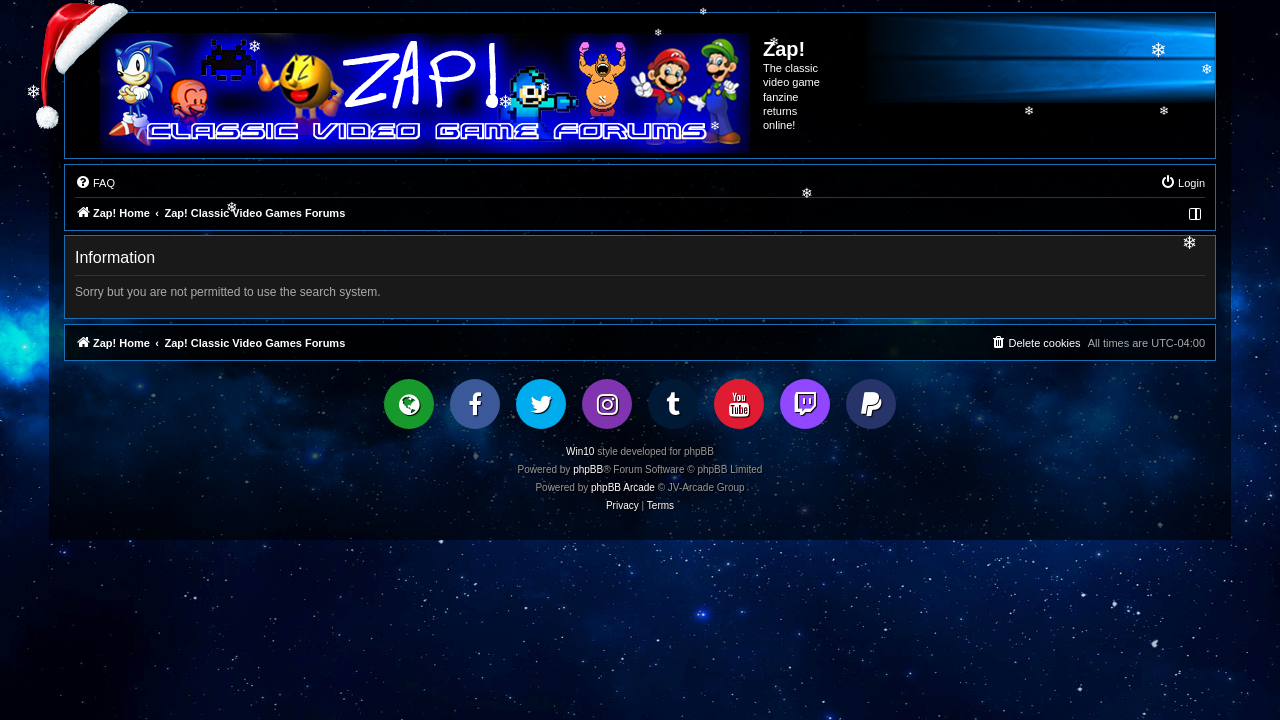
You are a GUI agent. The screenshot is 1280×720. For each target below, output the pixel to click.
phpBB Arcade (623, 487)
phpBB (588, 469)
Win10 (580, 451)
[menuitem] (95, 183)
